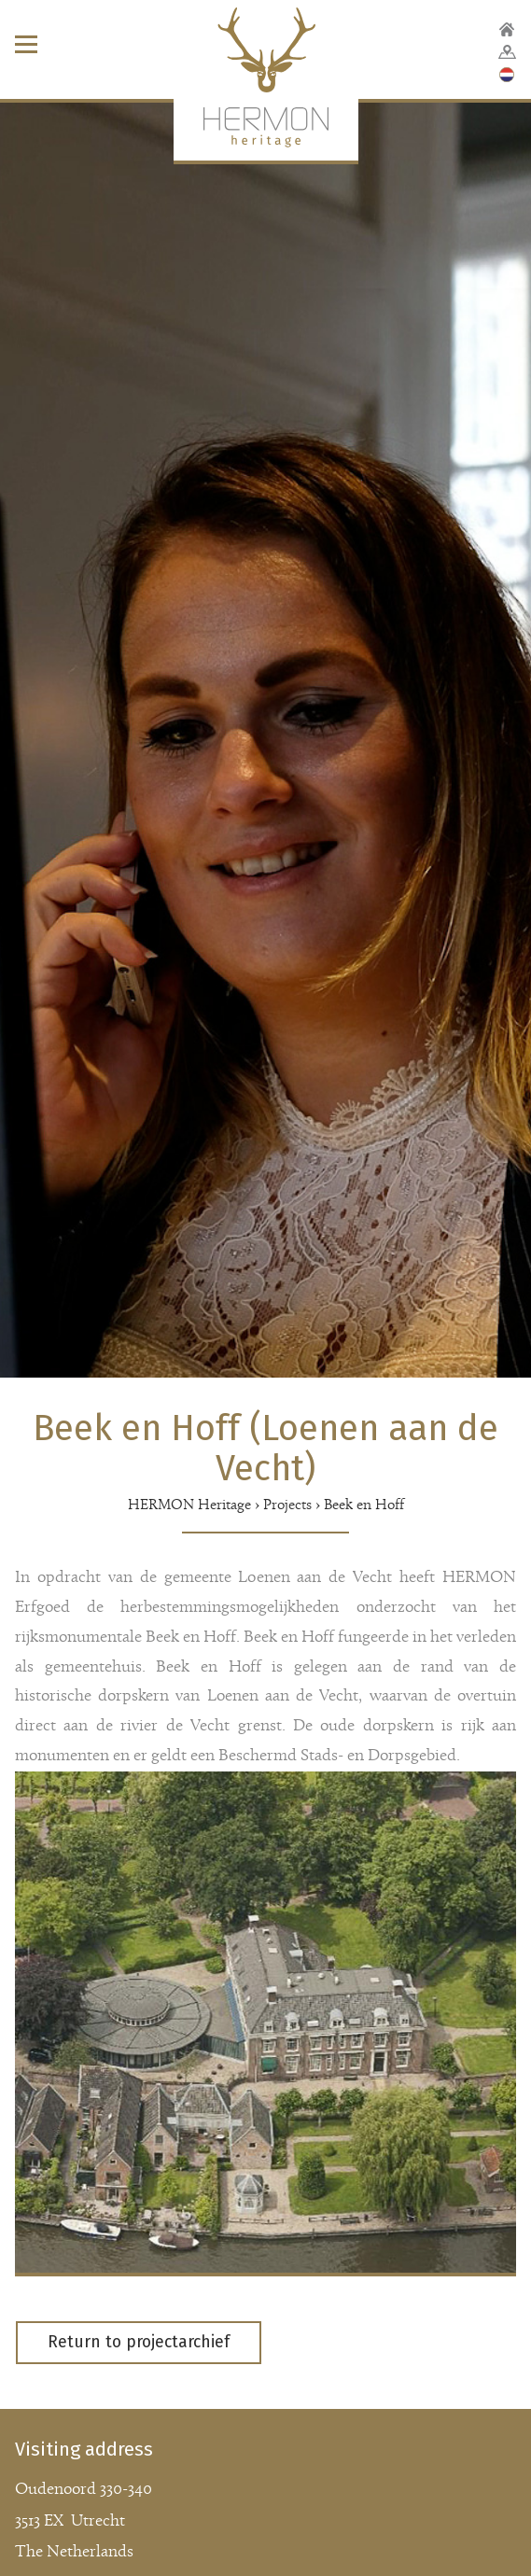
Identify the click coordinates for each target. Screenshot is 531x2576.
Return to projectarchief (139, 2342)
